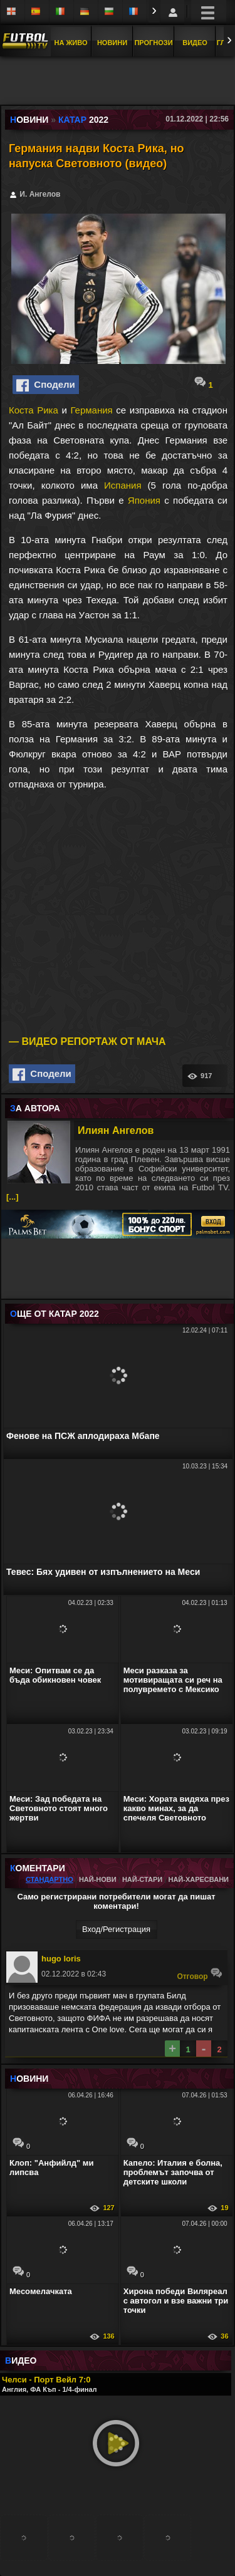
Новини (112, 42)
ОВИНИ (29, 2079)
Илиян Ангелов (116, 1130)
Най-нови (98, 1879)
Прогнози (153, 42)
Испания (123, 485)
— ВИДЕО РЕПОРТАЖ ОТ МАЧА (87, 1041)
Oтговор (199, 1973)
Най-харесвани (198, 1879)
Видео (194, 42)
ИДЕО (20, 2360)
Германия (91, 410)
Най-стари (142, 1879)
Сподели (45, 385)
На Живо (70, 42)
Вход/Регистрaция (116, 1929)
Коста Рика (33, 410)
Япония (144, 500)
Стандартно (49, 1879)
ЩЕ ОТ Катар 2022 (54, 1314)
